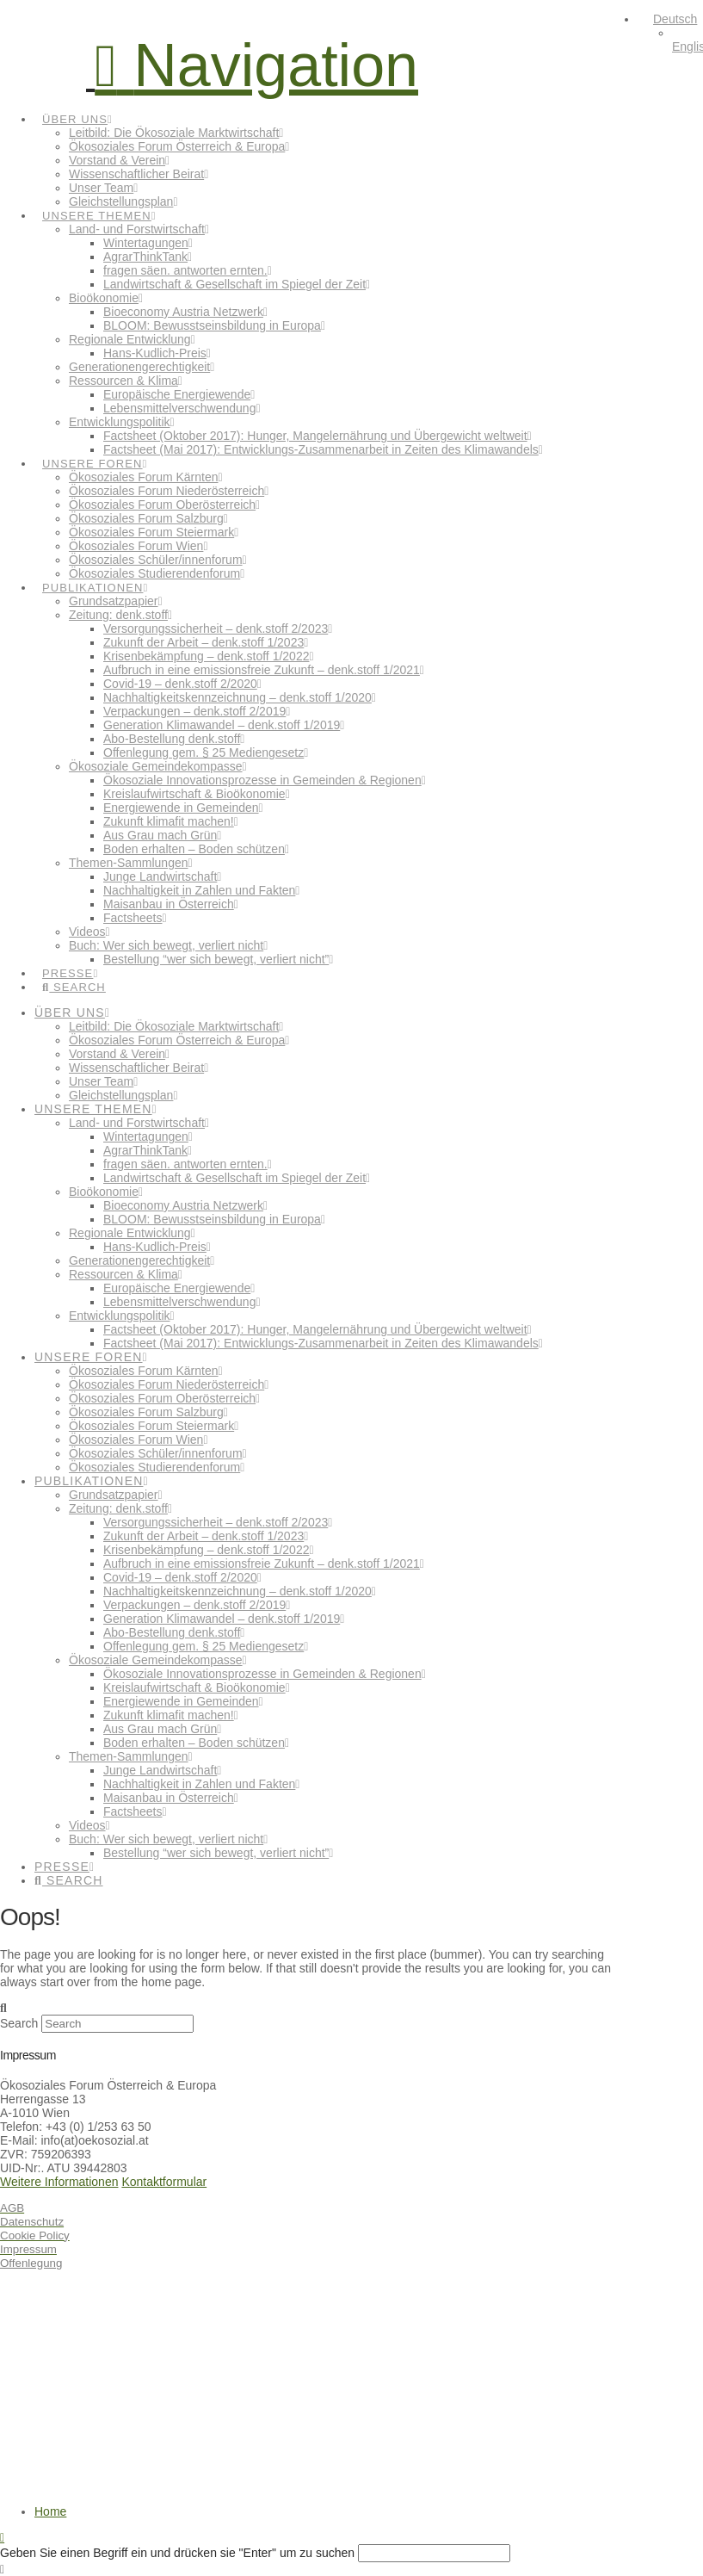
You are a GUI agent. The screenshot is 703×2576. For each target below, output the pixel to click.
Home (50, 2511)
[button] (256, 65)
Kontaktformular (164, 2182)
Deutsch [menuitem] (675, 19)
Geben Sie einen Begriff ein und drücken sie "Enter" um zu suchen (177, 2553)
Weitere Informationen (59, 2182)
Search (19, 2023)
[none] (670, 32)
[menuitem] (667, 19)
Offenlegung (31, 2263)
